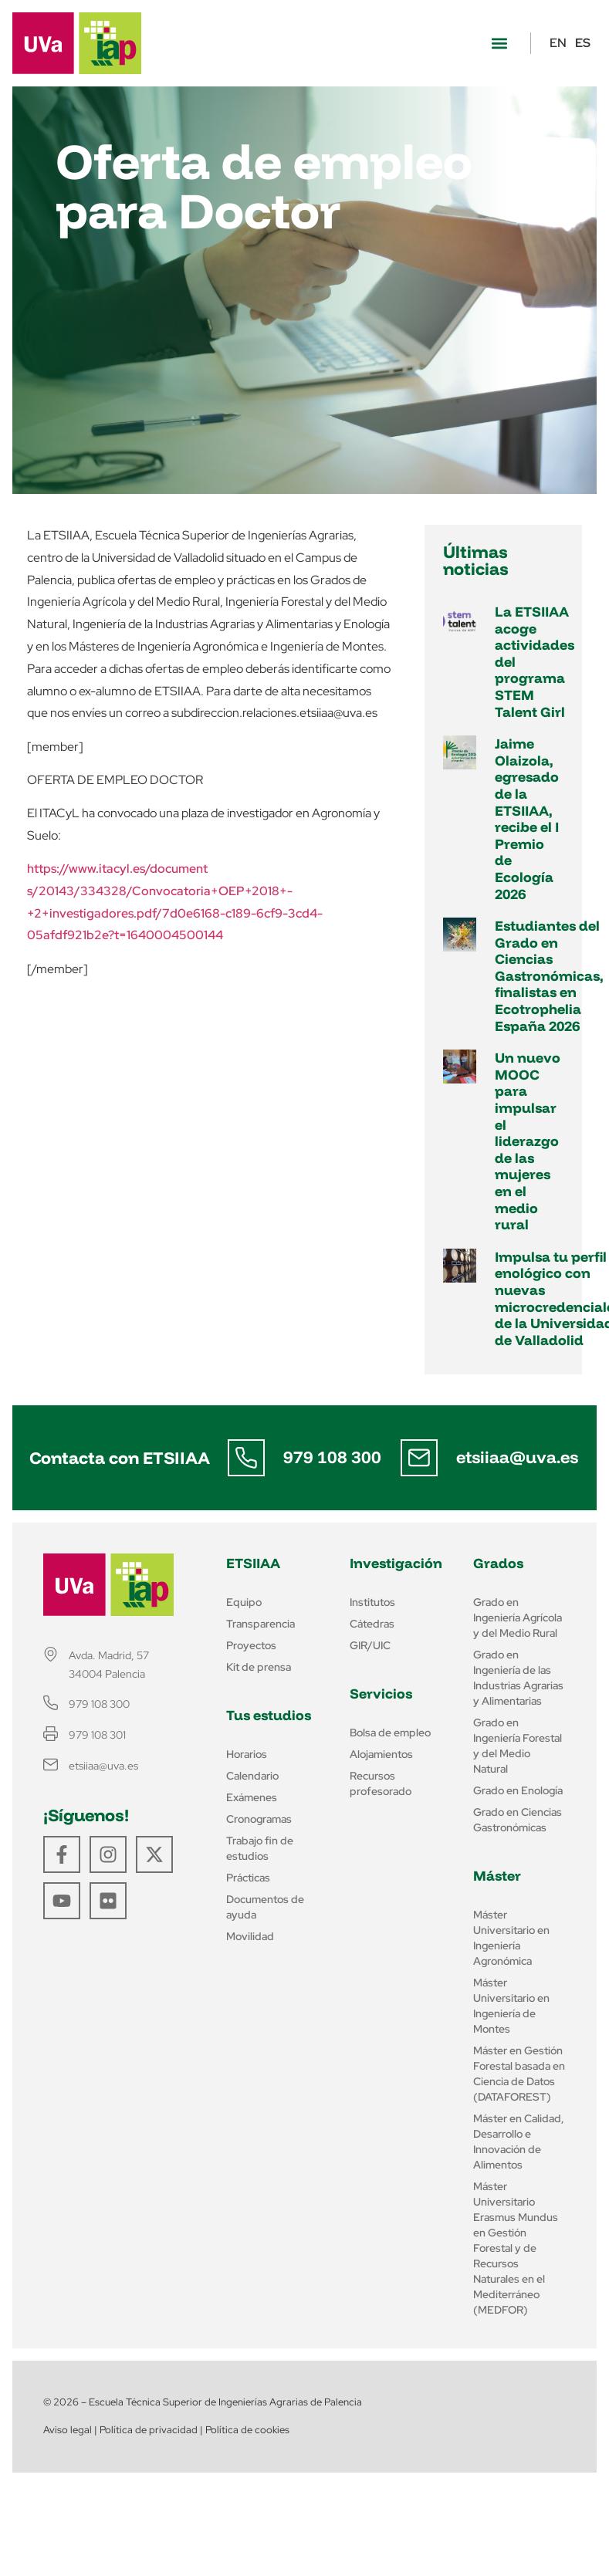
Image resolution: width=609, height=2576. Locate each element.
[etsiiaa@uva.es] (419, 1457)
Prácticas (248, 1878)
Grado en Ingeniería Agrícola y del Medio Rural (517, 1617)
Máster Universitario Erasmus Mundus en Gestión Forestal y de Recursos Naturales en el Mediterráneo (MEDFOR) (515, 2248)
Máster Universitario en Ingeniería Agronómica (511, 1938)
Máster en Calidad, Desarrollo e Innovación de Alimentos (518, 2141)
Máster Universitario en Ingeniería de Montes (511, 2006)
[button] (499, 43)
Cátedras (372, 1624)
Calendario (252, 1776)
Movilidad (250, 1936)
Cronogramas (259, 1819)
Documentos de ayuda (265, 1907)
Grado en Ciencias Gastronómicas (517, 1819)
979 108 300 (332, 1457)
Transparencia (260, 1624)
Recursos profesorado (380, 1783)
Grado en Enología (518, 1790)
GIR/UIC (370, 1645)
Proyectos (251, 1645)
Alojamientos (381, 1754)
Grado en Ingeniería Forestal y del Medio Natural (517, 1746)
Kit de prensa (258, 1667)
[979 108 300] (246, 1457)
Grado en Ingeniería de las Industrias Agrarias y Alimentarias (518, 1678)
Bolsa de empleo (390, 1732)
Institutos (372, 1602)
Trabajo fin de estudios (259, 1848)
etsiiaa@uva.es (517, 1457)
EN (558, 43)
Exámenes (251, 1797)
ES (582, 43)
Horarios (246, 1754)
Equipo (244, 1602)
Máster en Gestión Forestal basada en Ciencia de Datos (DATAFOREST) (519, 2074)
